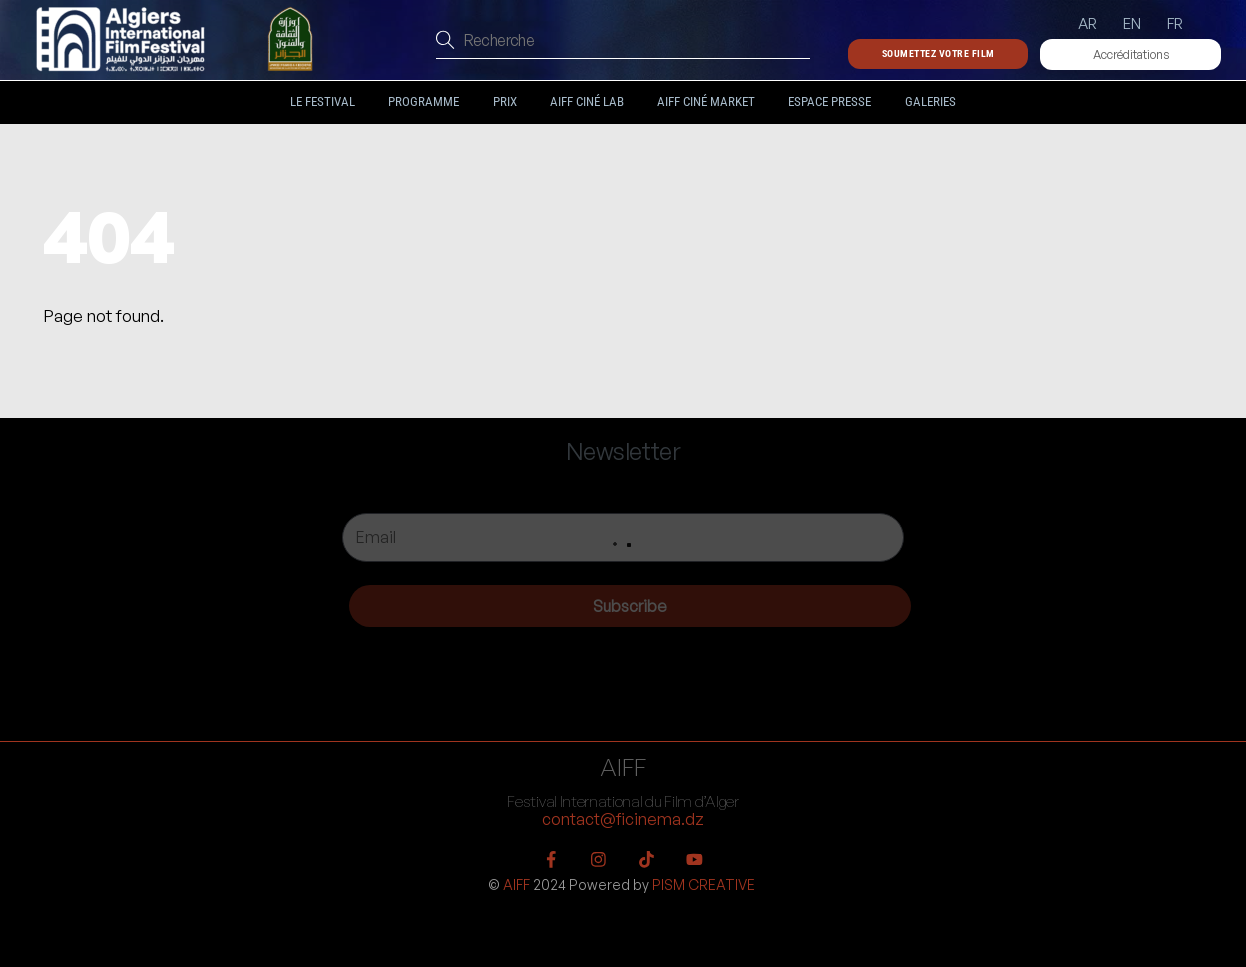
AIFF (516, 884)
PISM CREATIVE (703, 884)
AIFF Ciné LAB (587, 101)
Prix (505, 101)
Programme (423, 101)
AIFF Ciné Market (706, 101)
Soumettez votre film (938, 53)
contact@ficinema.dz (623, 819)
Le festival (322, 101)
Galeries (930, 101)
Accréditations (1131, 54)
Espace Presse (829, 101)
